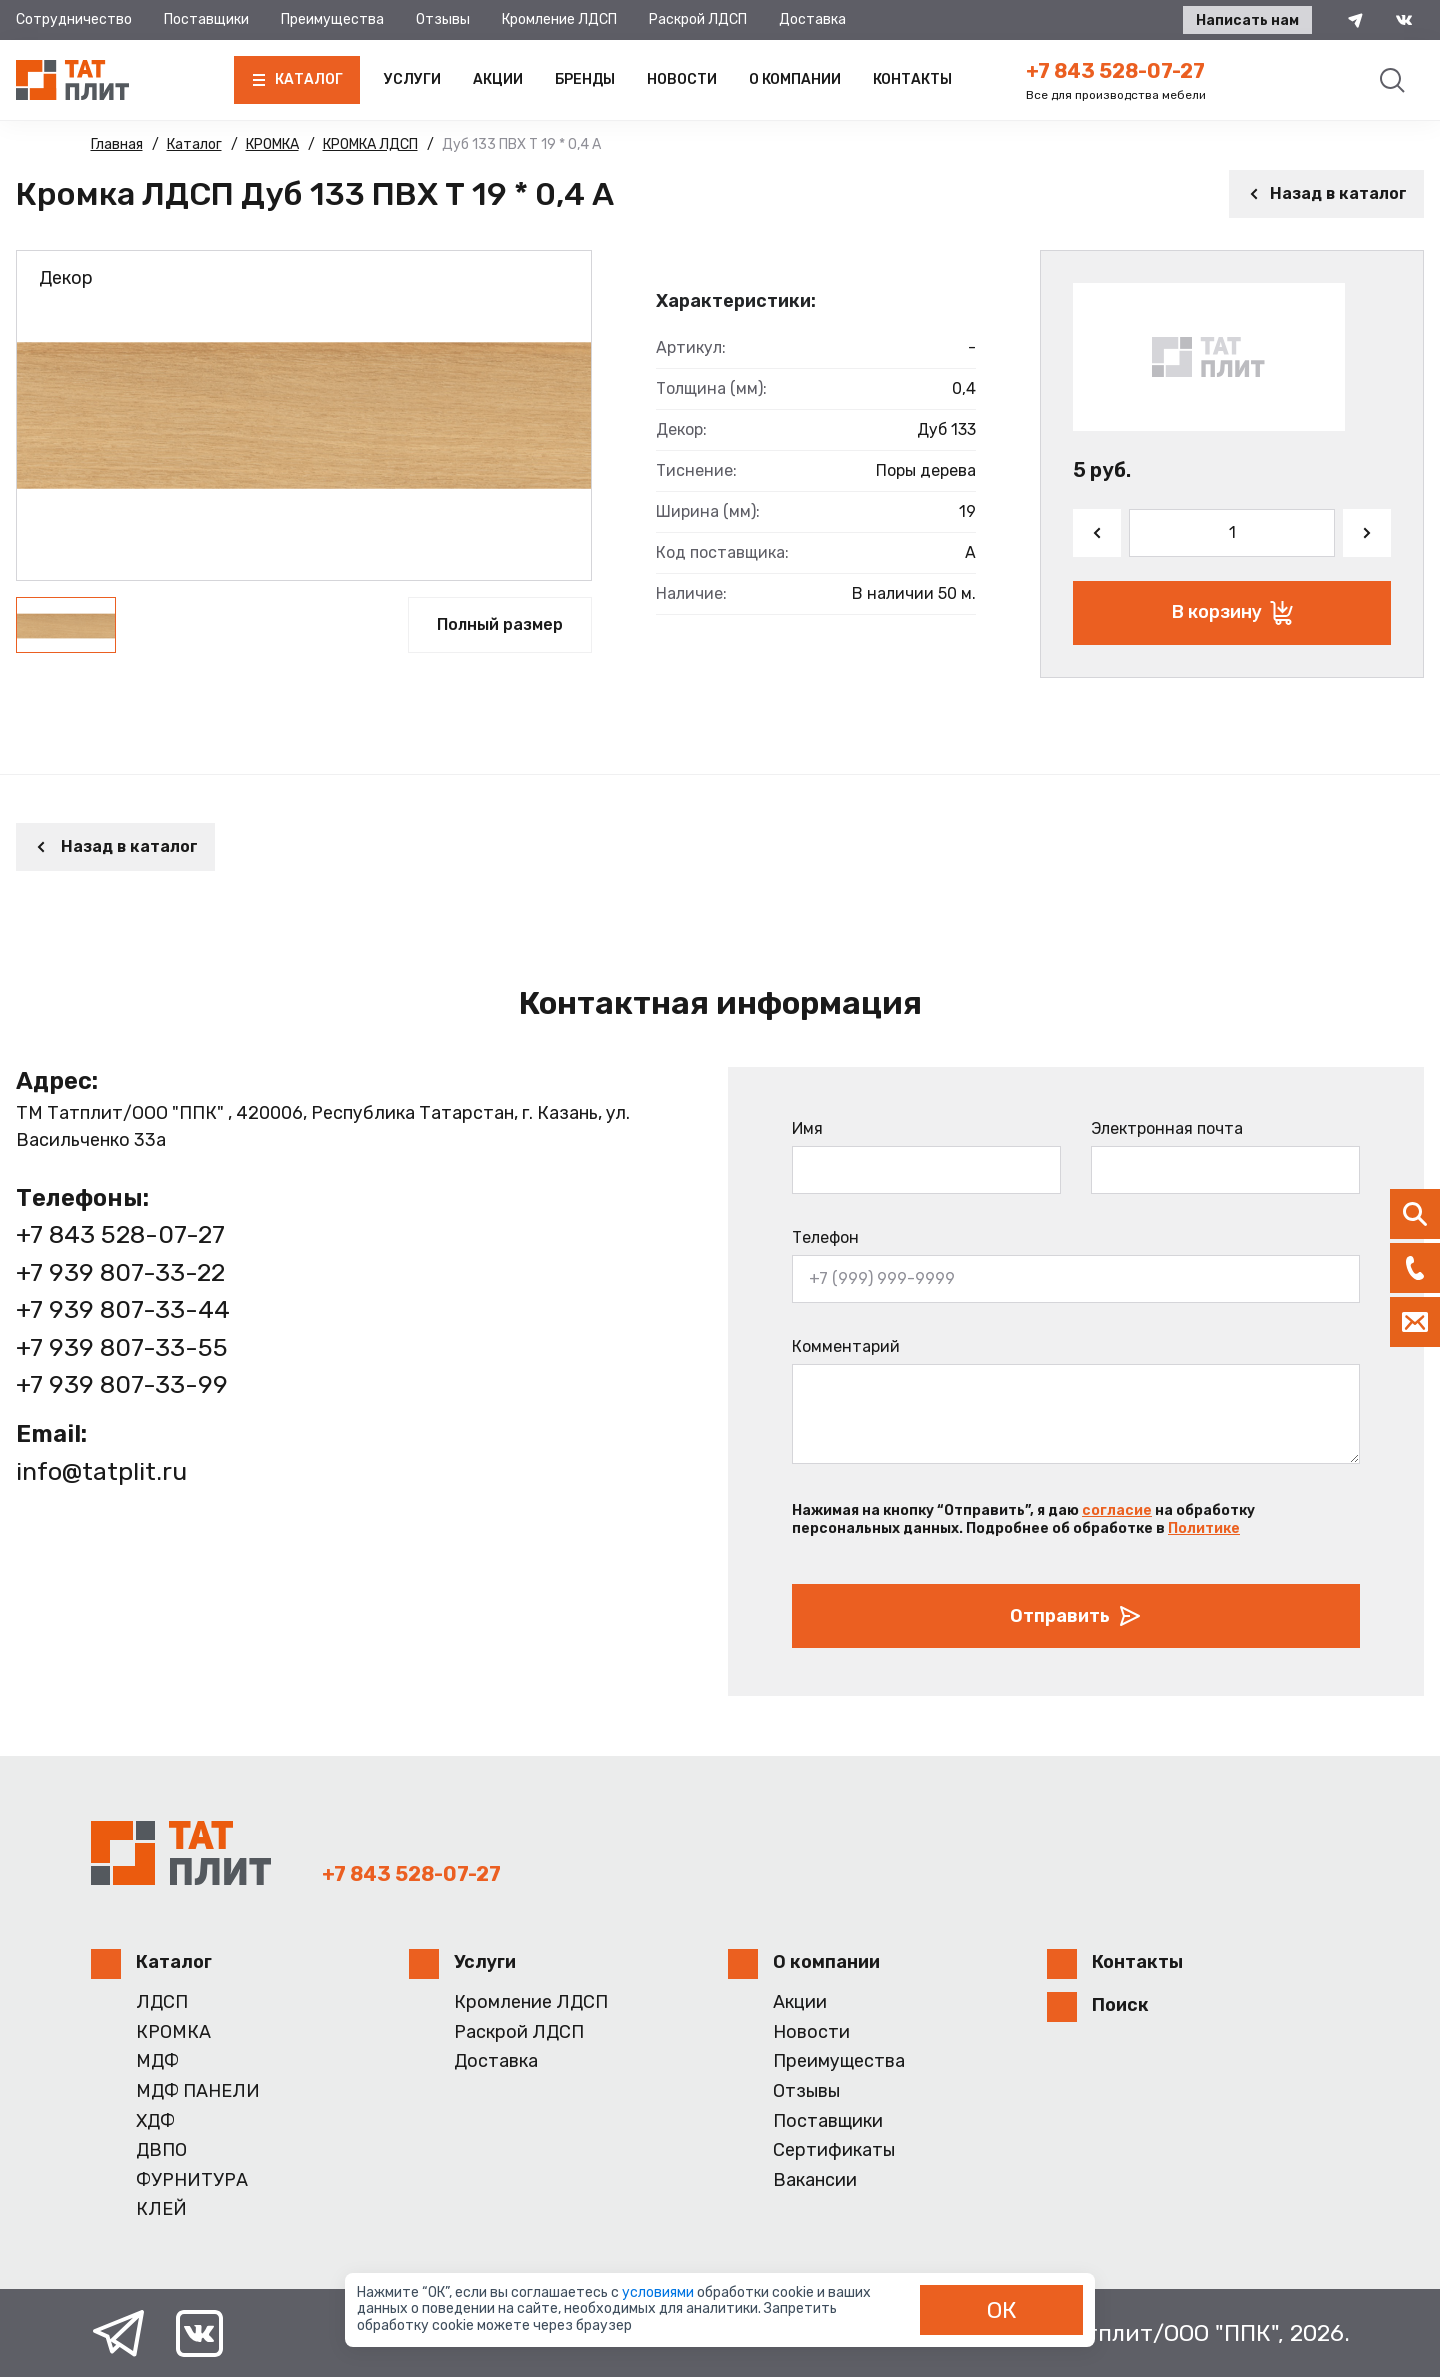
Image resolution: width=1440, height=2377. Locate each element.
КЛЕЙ (161, 2209)
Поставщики (206, 19)
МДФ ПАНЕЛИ (198, 2091)
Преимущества (332, 19)
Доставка (812, 19)
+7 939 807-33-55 (122, 1347)
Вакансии (815, 2180)
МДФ (157, 2061)
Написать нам (1247, 20)
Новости (682, 79)
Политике (1204, 1528)
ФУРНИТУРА (192, 2180)
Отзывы (443, 19)
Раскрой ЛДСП (698, 19)
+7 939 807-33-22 (120, 1272)
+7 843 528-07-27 (1115, 71)
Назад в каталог (1326, 193)
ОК (1002, 2310)
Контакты (912, 79)
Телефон (825, 1237)
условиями (659, 2292)
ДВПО (161, 2150)
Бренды (585, 79)
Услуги (412, 79)
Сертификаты (834, 2150)
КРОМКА (173, 2032)
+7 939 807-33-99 (122, 1384)
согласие (1117, 1510)
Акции (498, 79)
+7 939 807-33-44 (123, 1309)
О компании (795, 79)
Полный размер (500, 624)
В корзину (1232, 613)
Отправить (1076, 1616)
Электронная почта (1167, 1128)
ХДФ (155, 2121)
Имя (807, 1128)
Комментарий (846, 1346)
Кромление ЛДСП (559, 19)
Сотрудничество (74, 19)
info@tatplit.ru (101, 1471)
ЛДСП (162, 2002)
